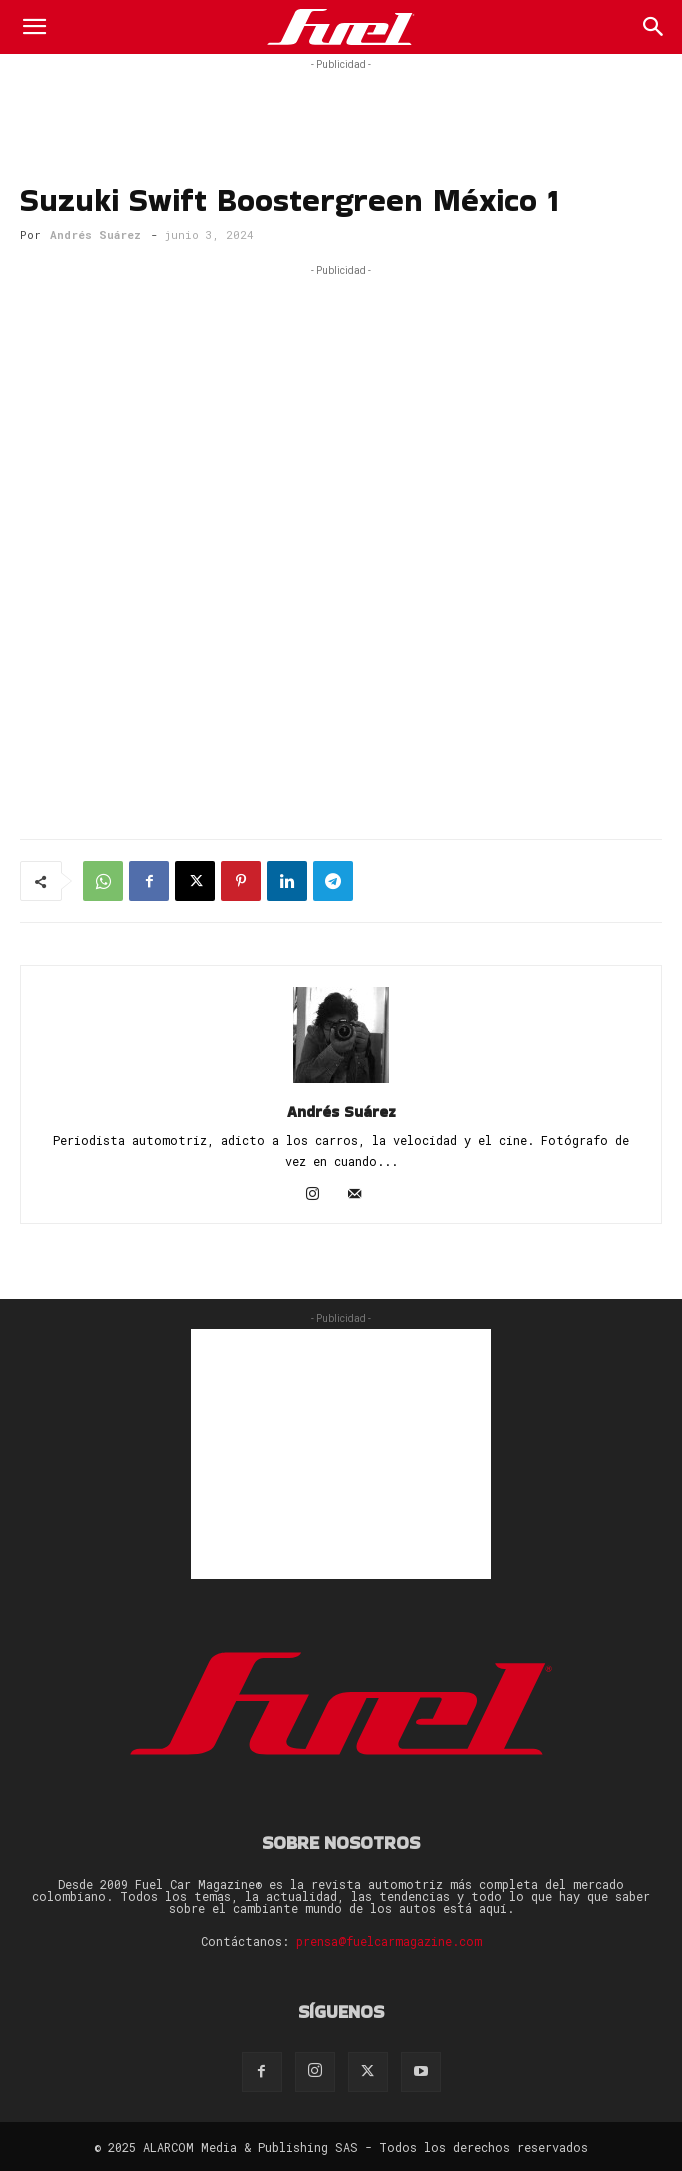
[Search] (654, 27)
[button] (34, 27)
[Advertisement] (341, 100)
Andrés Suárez (95, 234)
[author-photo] (341, 1083)
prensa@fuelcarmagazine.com (389, 1941)
